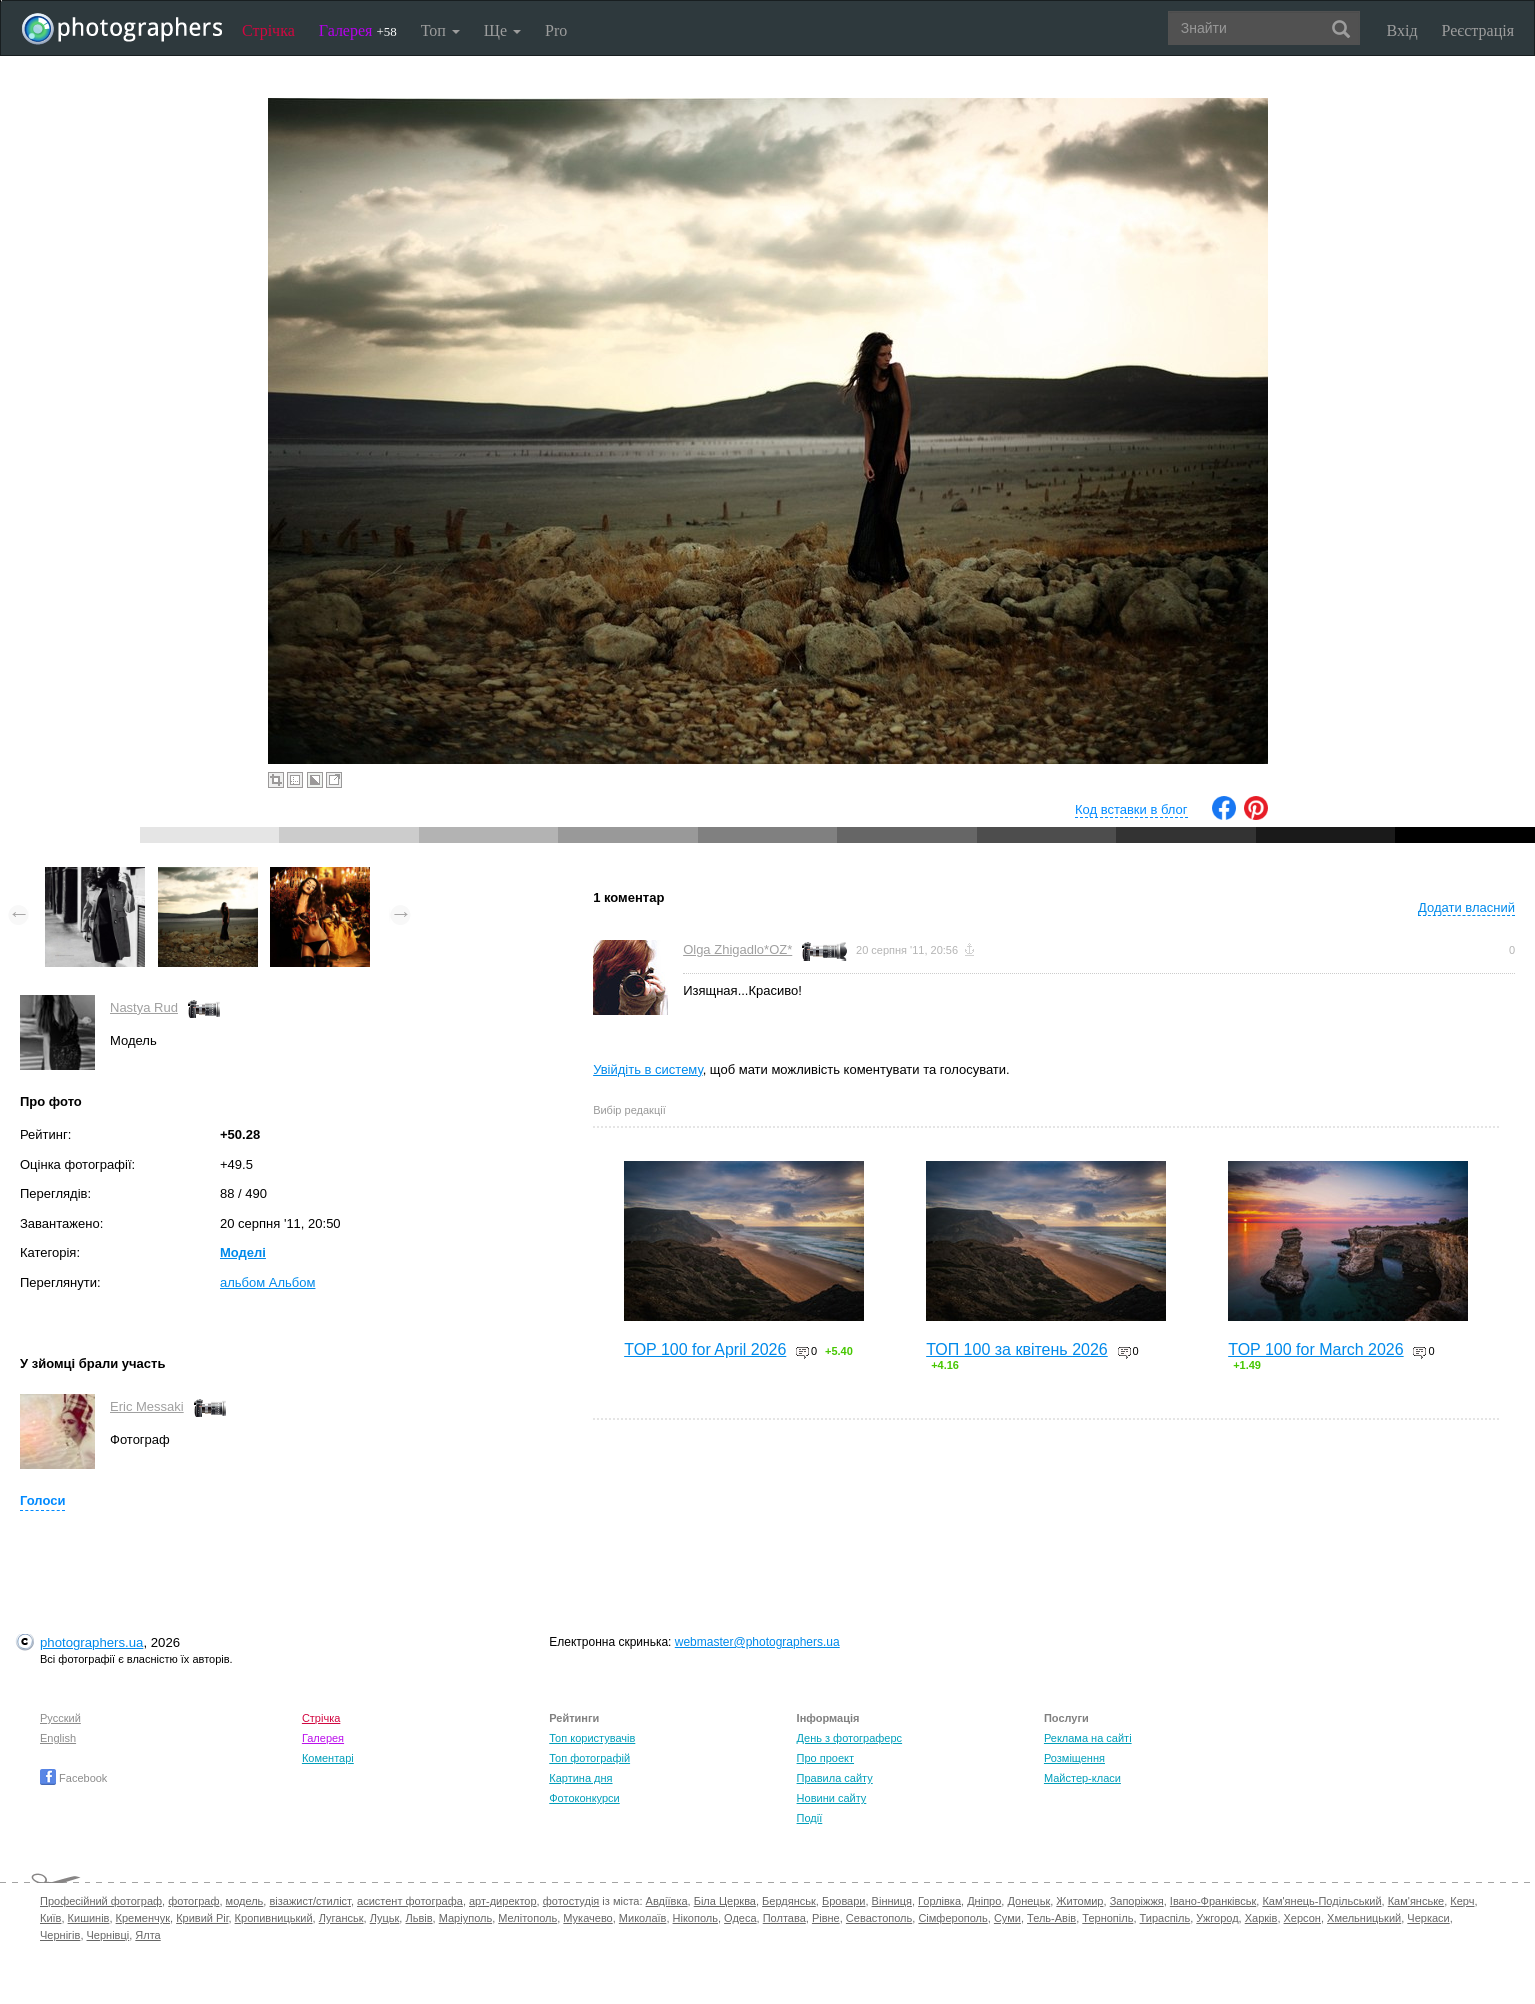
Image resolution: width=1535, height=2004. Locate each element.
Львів (418, 1918)
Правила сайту (835, 1778)
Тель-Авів (1051, 1918)
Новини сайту (832, 1798)
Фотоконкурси (584, 1798)
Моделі (243, 1252)
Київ (50, 1918)
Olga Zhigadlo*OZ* (737, 949)
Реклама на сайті (1088, 1738)
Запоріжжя (1137, 1901)
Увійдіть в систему (648, 1069)
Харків (1261, 1918)
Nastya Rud (144, 1007)
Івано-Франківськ (1213, 1901)
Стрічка (268, 30)
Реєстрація (1478, 30)
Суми (1007, 1918)
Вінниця (892, 1901)
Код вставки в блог (1131, 809)
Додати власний (1466, 907)
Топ (440, 30)
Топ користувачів (592, 1738)
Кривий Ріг (202, 1918)
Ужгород (1217, 1918)
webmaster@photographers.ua (757, 1642)
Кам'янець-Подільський (1321, 1901)
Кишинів (89, 1918)
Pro (556, 30)
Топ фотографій (589, 1758)
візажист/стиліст (309, 1901)
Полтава (784, 1918)
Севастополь (879, 1918)
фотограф (193, 1901)
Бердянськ (789, 1901)
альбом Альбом (267, 1282)
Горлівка (939, 1901)
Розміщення (1074, 1758)
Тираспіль (1165, 1918)
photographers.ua (91, 1642)
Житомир (1079, 1901)
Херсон (1302, 1918)
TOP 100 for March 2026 (1316, 1349)
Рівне (826, 1918)
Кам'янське (1416, 1901)
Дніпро (984, 1901)
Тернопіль (1107, 1918)
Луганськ (341, 1918)
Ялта (147, 1935)
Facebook (73, 1778)
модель (245, 1901)
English (58, 1738)
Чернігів (60, 1935)
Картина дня (580, 1778)
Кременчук (143, 1918)
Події (810, 1818)
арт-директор (503, 1901)
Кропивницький (274, 1918)
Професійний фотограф (101, 1901)
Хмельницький (1364, 1918)
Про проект (825, 1758)
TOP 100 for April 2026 (705, 1349)
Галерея (358, 30)
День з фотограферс (850, 1738)
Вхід (1402, 30)
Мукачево (587, 1918)
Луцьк (385, 1918)
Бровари (844, 1901)
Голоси (42, 1500)
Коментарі (328, 1758)
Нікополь (695, 1918)
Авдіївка (667, 1901)
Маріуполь (465, 1918)
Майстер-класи (1082, 1778)
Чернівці (108, 1935)
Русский (60, 1718)
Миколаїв (643, 1918)
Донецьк (1028, 1901)
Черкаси (1428, 1918)
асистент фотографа (410, 1901)
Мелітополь (527, 1918)
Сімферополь (952, 1918)
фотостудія (571, 1901)
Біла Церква (725, 1901)
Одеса (740, 1918)
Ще (502, 30)
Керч (1462, 1901)
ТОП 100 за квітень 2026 (1017, 1349)
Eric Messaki (147, 1406)
